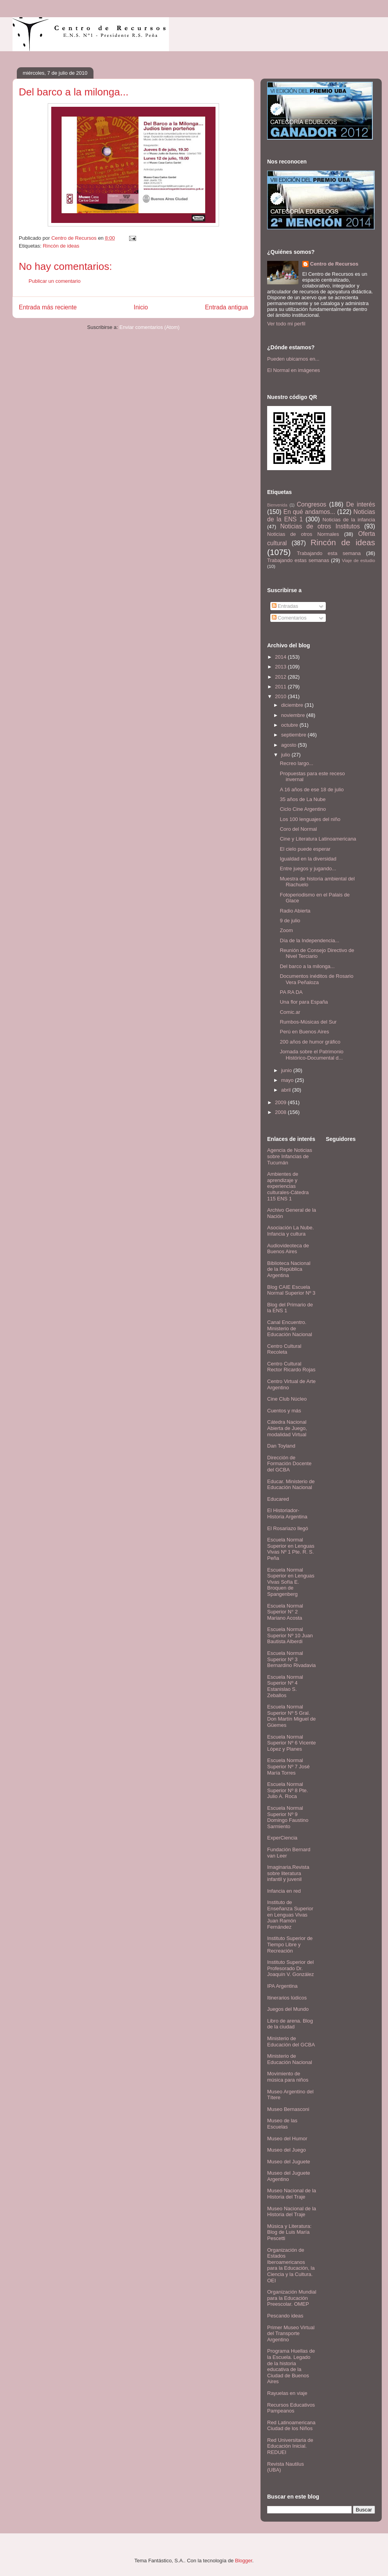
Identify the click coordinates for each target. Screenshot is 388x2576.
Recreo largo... (296, 763)
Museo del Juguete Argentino (288, 2176)
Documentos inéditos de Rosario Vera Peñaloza (316, 979)
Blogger (243, 2560)
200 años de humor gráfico (310, 1042)
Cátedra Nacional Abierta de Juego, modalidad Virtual (287, 1428)
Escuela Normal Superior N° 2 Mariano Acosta (285, 1612)
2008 (281, 1112)
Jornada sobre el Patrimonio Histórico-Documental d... (311, 1055)
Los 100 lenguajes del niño (310, 819)
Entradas (285, 606)
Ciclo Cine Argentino (303, 809)
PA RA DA (291, 992)
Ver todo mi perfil (286, 324)
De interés (360, 504)
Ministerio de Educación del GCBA (291, 2041)
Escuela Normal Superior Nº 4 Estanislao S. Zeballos (285, 1686)
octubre (290, 725)
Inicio (141, 307)
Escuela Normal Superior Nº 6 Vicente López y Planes (291, 1743)
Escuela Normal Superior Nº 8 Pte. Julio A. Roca (287, 1790)
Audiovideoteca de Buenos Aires (288, 1249)
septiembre (294, 735)
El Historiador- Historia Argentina (287, 1513)
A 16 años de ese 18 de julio (311, 789)
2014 (281, 657)
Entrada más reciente (48, 307)
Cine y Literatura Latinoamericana (318, 839)
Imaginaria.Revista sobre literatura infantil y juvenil (288, 1873)
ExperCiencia (282, 1838)
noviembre (293, 715)
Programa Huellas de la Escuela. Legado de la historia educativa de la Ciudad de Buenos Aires (291, 2366)
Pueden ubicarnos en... (293, 359)
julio (286, 755)
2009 (281, 1102)
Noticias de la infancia (349, 520)
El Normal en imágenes (293, 370)
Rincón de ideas (61, 246)
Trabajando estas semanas (298, 560)
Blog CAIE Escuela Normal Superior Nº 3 (291, 1290)
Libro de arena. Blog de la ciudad (290, 2024)
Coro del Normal (298, 829)
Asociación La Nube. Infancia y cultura (290, 1231)
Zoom (286, 930)
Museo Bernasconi (288, 2109)
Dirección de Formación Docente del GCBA (289, 1464)
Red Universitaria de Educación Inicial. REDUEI (290, 2446)
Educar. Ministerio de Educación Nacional (290, 1484)
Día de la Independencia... (309, 940)
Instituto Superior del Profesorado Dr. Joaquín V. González (290, 1968)
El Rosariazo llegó (287, 1528)
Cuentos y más (284, 1411)
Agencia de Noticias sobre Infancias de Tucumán (289, 1156)
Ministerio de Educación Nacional (289, 2059)
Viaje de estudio (358, 560)
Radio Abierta (295, 911)
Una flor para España (304, 1002)
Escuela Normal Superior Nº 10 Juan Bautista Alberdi (290, 1635)
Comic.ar (290, 1012)
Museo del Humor (287, 2138)
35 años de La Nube (302, 799)
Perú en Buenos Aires (304, 1032)
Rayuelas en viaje (287, 2393)
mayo (288, 1080)
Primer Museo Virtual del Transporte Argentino (290, 2333)
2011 (281, 687)
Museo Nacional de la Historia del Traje (291, 2194)
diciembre (293, 705)
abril (286, 1090)
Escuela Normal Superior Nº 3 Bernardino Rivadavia (291, 1659)
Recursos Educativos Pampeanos (291, 2408)
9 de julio (290, 920)
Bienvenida (277, 505)
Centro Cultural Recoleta (284, 1349)
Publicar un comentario (55, 281)
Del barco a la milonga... (307, 966)
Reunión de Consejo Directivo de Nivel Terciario (317, 953)
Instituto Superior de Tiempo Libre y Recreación (290, 1944)
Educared (278, 1499)
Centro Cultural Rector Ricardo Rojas (291, 1367)
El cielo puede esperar (305, 849)
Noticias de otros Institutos (320, 526)
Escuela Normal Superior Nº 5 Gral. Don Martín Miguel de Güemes (291, 1716)
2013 (281, 667)
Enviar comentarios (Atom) (149, 327)
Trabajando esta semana (329, 553)
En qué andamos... (309, 511)
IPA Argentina (282, 1986)
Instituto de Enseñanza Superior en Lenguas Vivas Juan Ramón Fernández (290, 1914)
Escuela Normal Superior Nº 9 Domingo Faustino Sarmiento (288, 1817)
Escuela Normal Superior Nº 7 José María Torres (288, 1766)
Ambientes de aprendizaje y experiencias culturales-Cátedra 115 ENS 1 (288, 1186)
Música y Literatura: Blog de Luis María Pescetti (289, 2232)
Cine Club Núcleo (287, 1399)
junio (287, 1070)
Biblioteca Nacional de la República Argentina (289, 1269)
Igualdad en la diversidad (308, 859)
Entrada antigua (226, 307)
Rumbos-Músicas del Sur (308, 1022)
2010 (281, 696)
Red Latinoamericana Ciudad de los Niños (291, 2426)
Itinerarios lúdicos (287, 1998)
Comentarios (289, 618)
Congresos (311, 504)
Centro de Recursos (334, 264)
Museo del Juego (286, 2150)
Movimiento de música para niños (288, 2077)
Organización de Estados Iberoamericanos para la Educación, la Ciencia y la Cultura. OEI (290, 2265)
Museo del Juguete (288, 2162)
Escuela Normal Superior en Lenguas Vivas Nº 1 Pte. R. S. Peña (290, 1549)
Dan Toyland (281, 1446)
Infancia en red (284, 1891)
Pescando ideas (285, 2316)
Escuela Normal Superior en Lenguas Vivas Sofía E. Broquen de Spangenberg (290, 1582)
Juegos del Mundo (288, 2009)
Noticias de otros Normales (303, 534)
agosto (289, 745)
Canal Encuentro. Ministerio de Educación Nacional (289, 1328)
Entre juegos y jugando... (308, 868)
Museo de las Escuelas (282, 2124)
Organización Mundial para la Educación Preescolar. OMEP (291, 2298)
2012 (281, 677)
